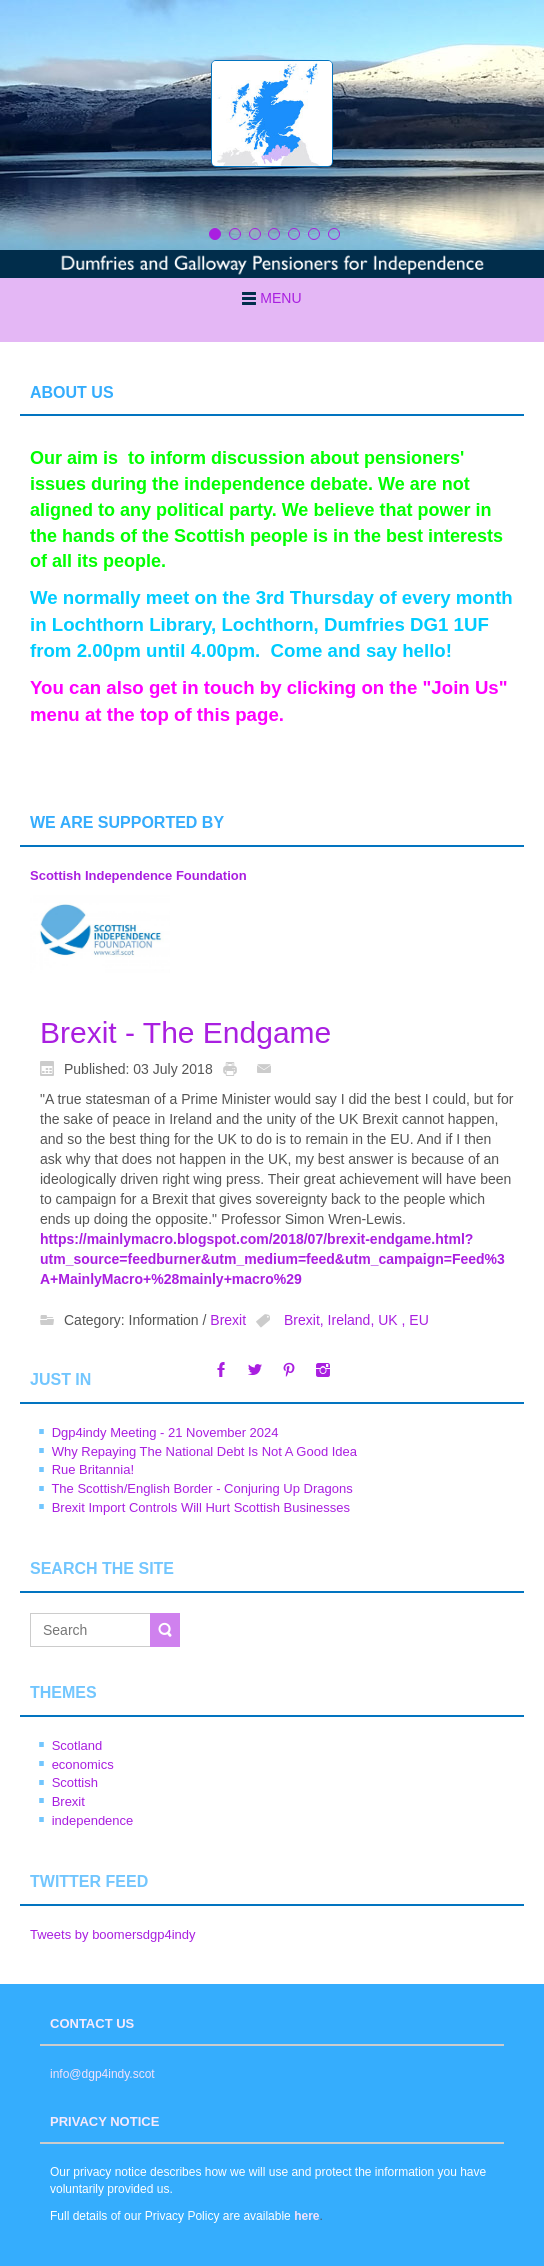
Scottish (75, 1782)
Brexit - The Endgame (185, 1032)
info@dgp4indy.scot (102, 2074)
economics (83, 1764)
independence (93, 1820)
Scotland (77, 1745)
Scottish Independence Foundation (138, 875)
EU (418, 1321)
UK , (393, 1321)
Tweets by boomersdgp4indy (112, 1934)
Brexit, (306, 1321)
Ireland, (353, 1321)
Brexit (228, 1321)
